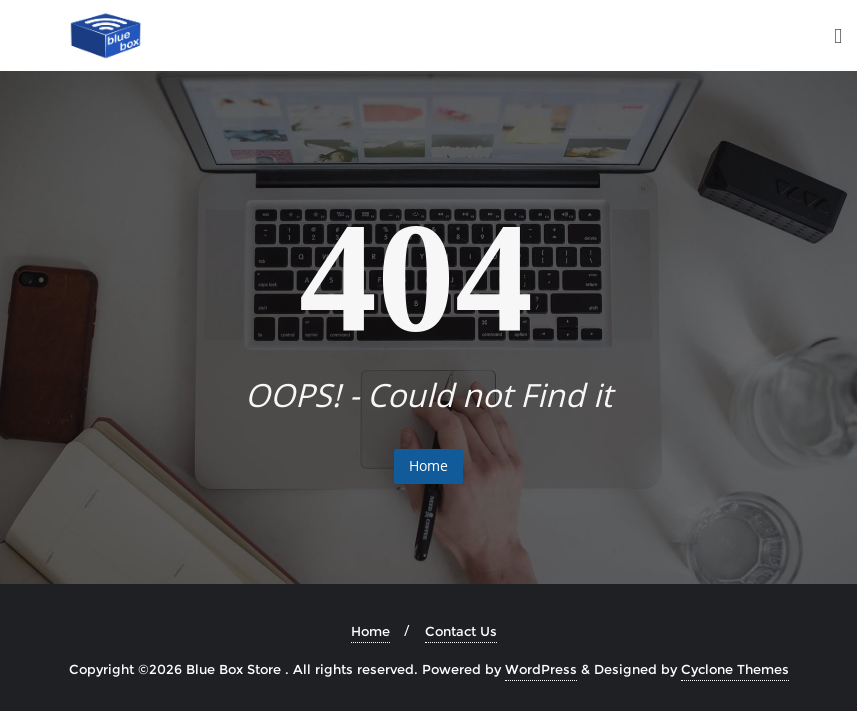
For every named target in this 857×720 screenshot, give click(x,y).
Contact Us (461, 631)
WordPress (541, 669)
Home (428, 465)
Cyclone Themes (735, 669)
